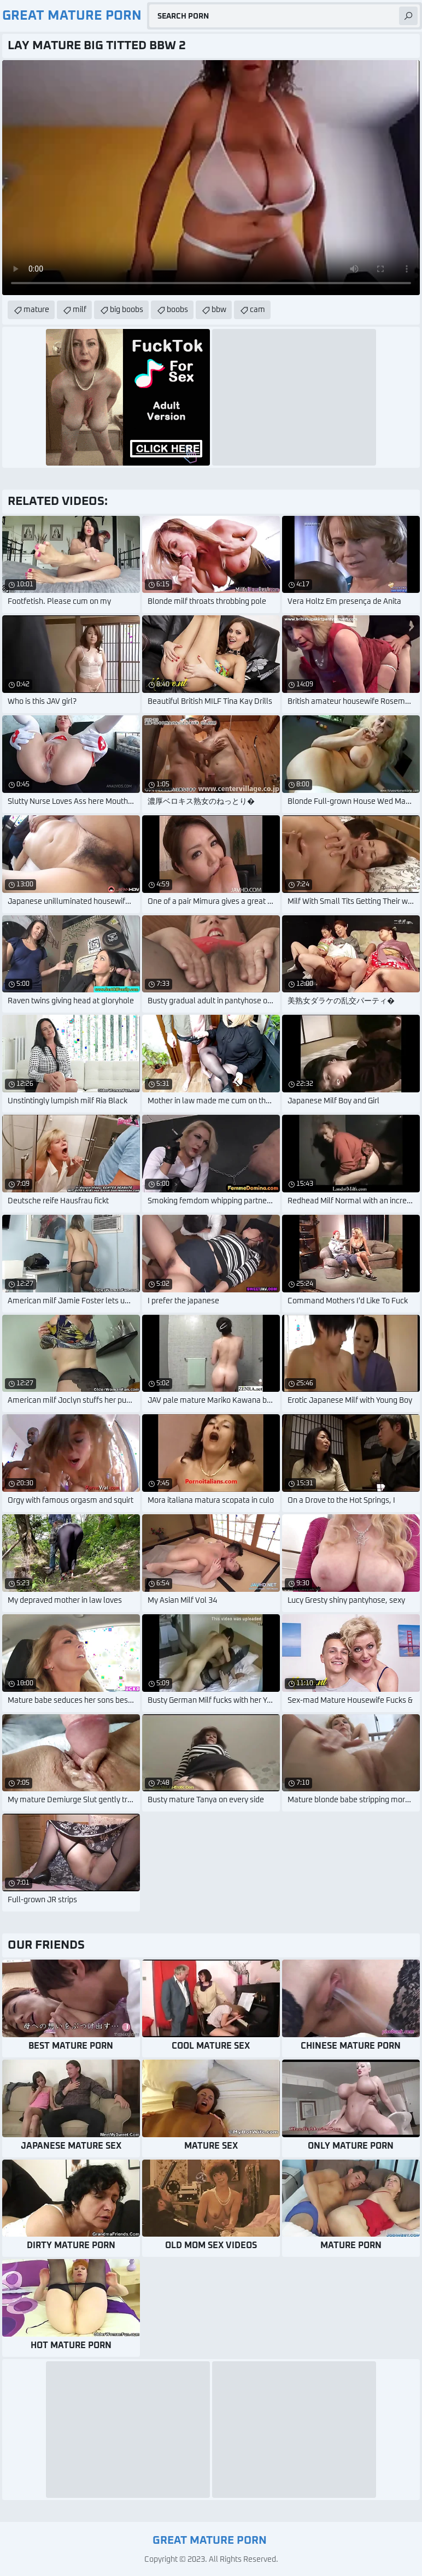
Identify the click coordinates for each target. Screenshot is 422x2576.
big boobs (126, 310)
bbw (219, 310)
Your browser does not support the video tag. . (211, 177)
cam (257, 310)
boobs (177, 310)
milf (79, 310)
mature (36, 310)
